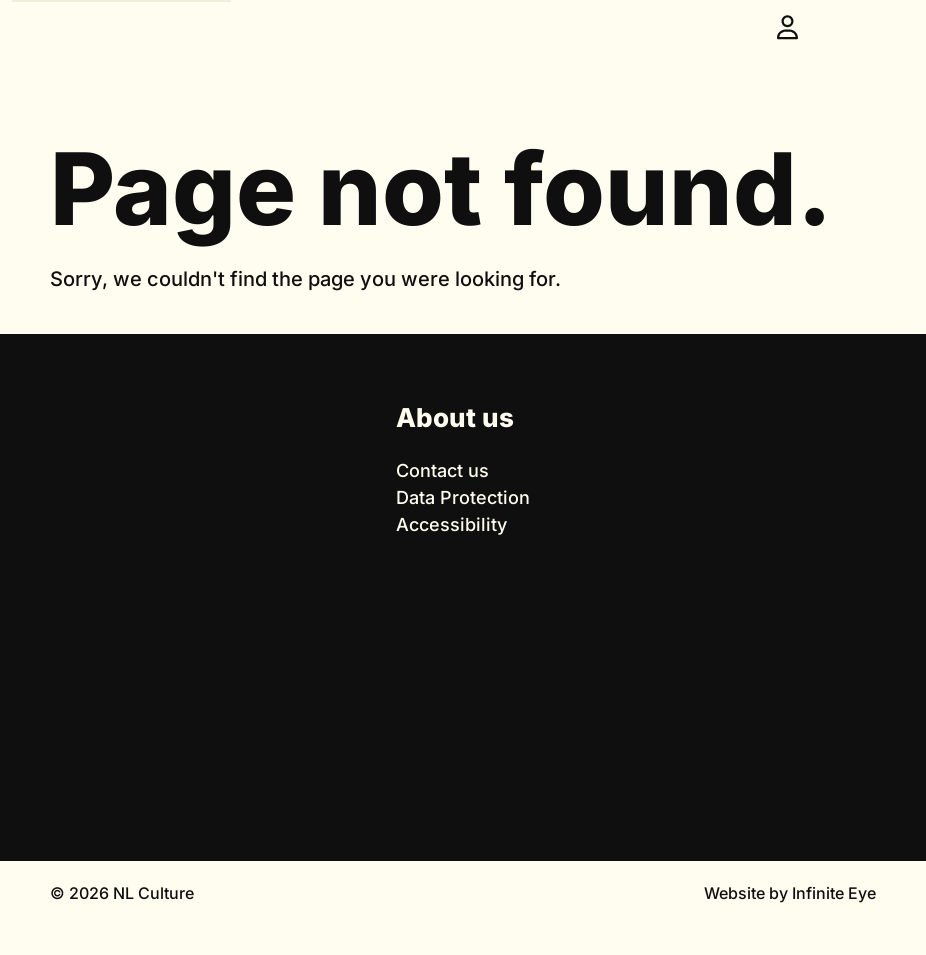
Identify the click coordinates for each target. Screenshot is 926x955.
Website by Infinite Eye (790, 893)
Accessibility (451, 524)
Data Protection (463, 497)
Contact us (442, 470)
